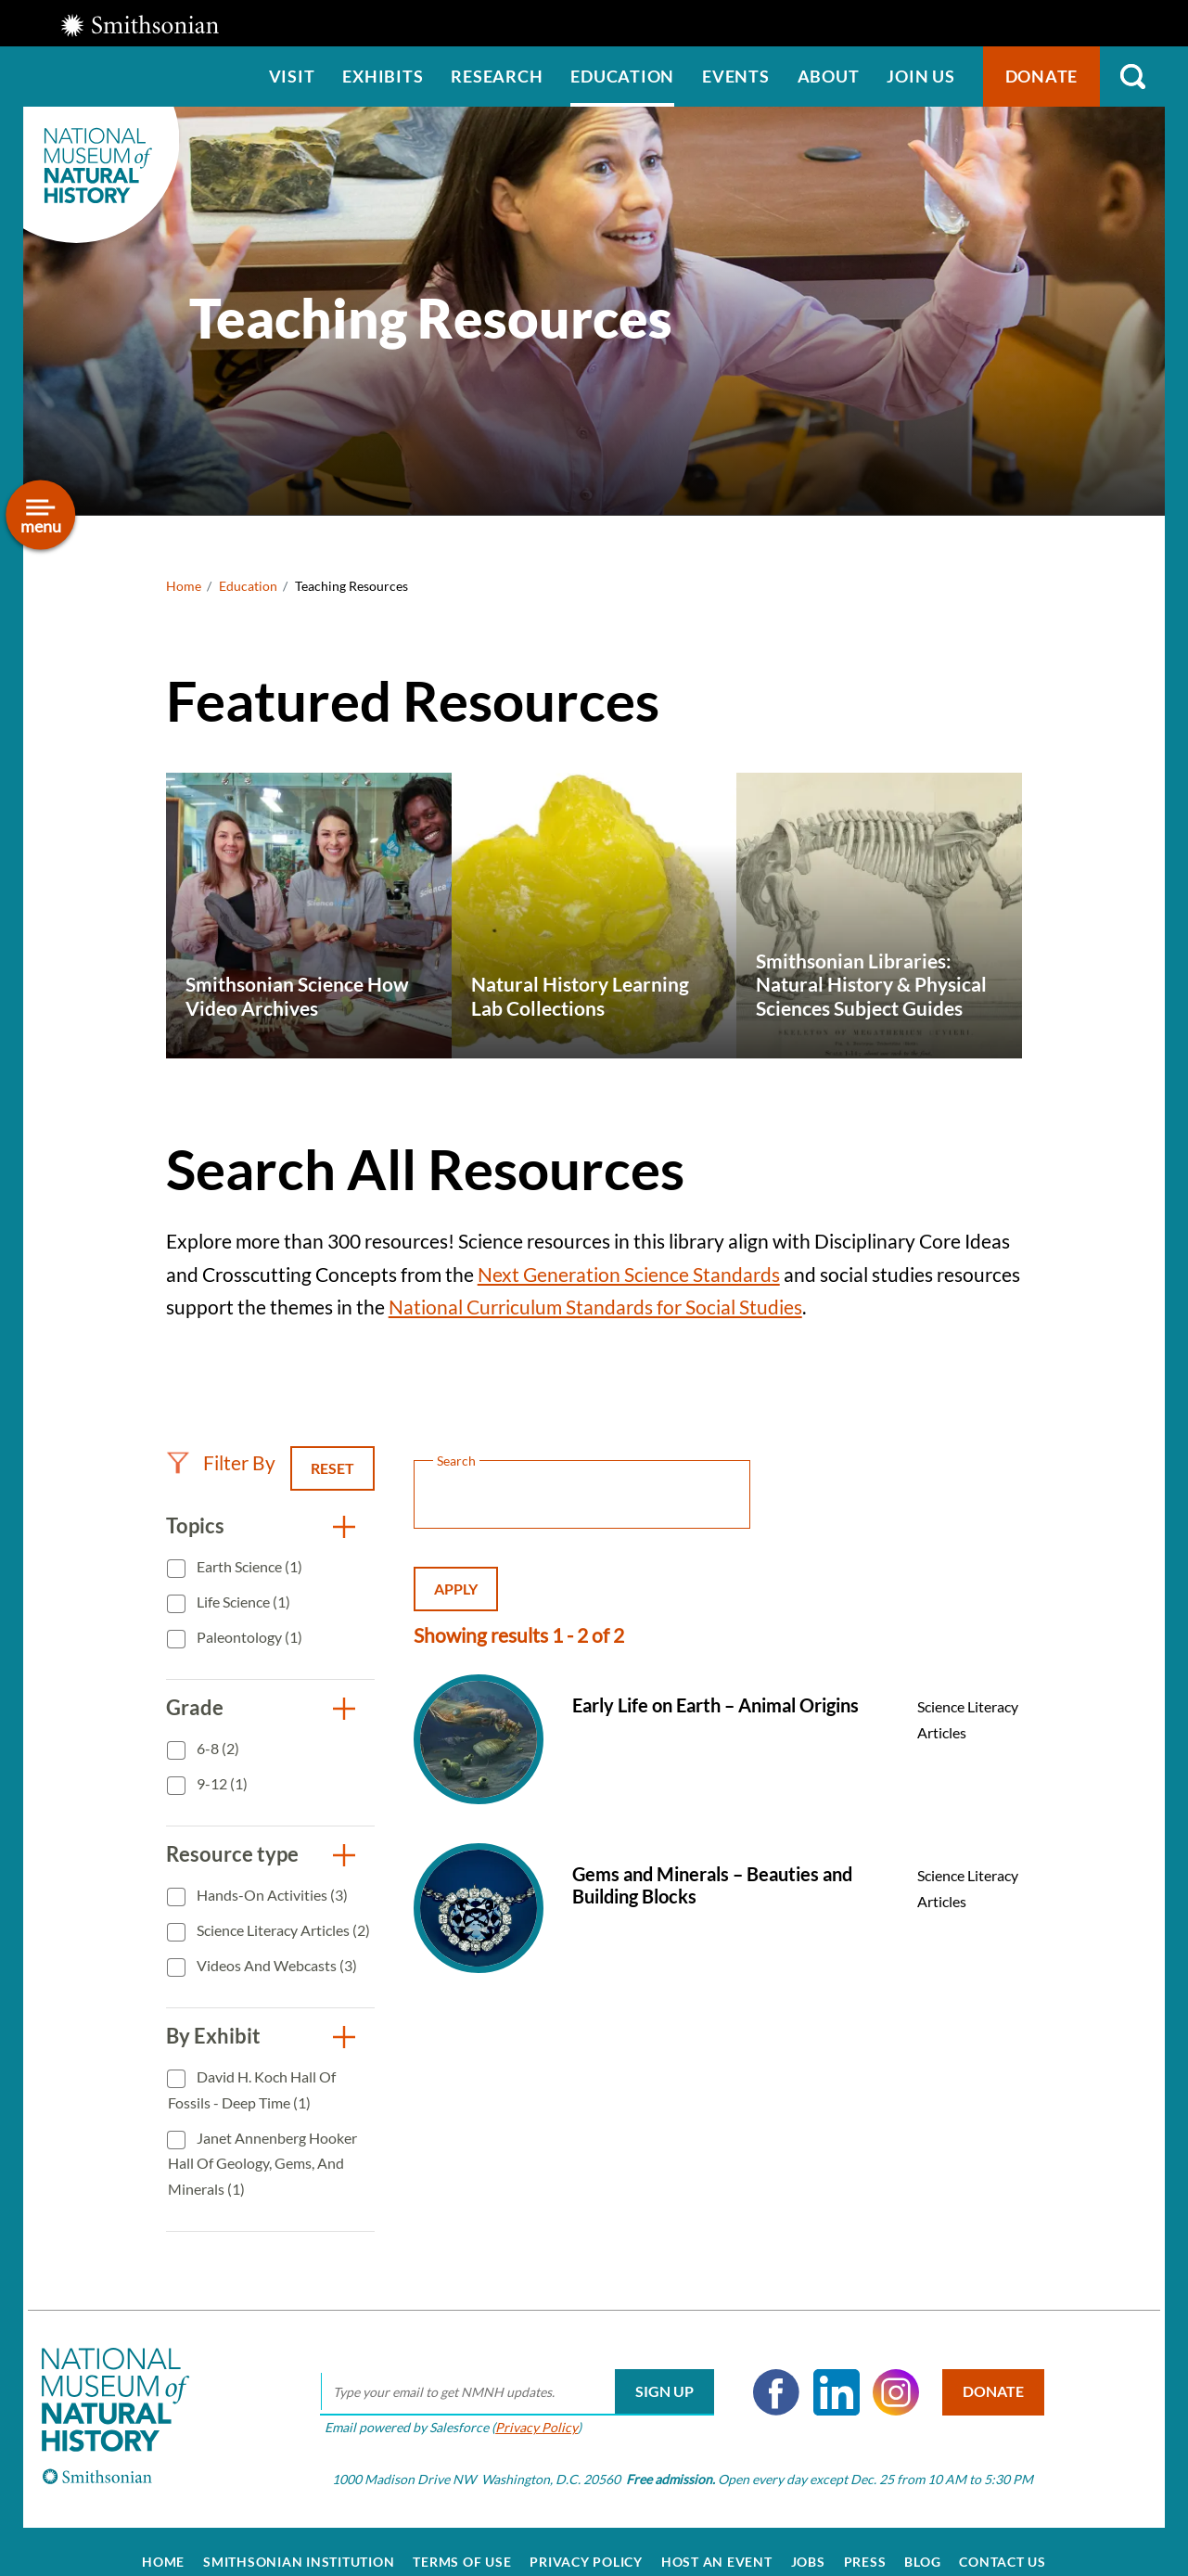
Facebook (763, 2371)
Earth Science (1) (248, 1566)
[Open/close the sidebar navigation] (40, 515)
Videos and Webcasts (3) (275, 1965)
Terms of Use (462, 2540)
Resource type (232, 1853)
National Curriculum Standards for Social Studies (595, 1306)
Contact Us (1002, 2540)
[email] (504, 2371)
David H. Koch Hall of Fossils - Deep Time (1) (252, 2089)
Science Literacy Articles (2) (282, 1930)
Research (497, 76)
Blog (922, 2540)
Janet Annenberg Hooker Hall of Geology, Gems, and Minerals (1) (262, 2163)
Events (736, 76)
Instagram (883, 2371)
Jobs (808, 2540)
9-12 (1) (221, 1783)
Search (1132, 76)
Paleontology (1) (248, 1637)
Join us (920, 76)
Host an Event (717, 2540)
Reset (332, 1468)
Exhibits (382, 76)
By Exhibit (213, 2035)
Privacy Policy (523, 2406)
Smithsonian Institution (298, 2540)
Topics (195, 1525)
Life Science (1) (242, 1601)
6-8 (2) (216, 1748)
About (829, 76)
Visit (292, 76)
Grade (195, 1707)
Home (183, 586)
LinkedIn (822, 2371)
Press (865, 2540)
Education (622, 76)
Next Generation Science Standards (629, 1274)
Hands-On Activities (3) (271, 1894)
